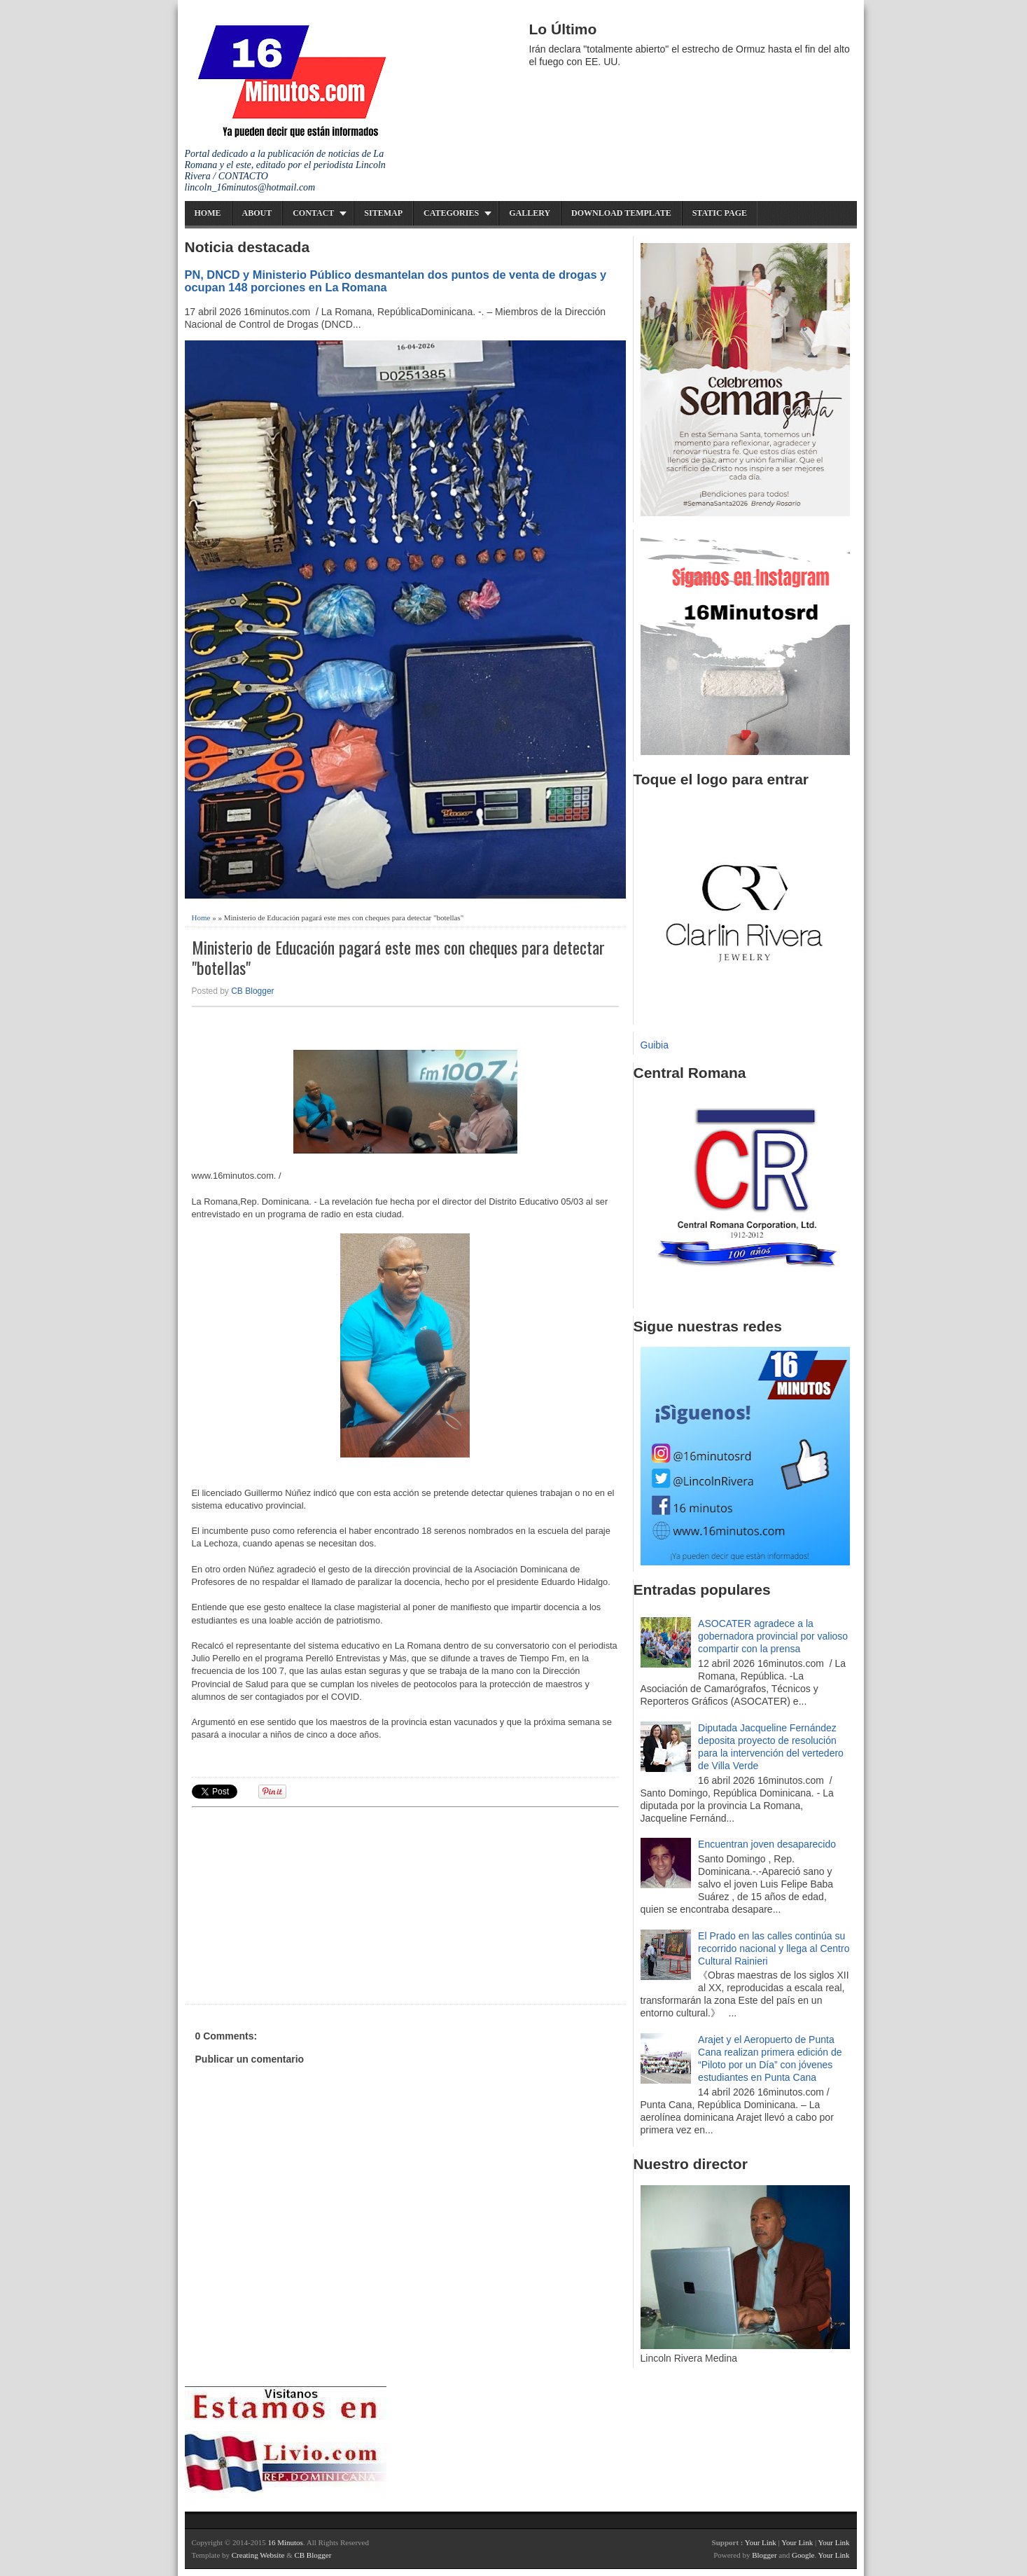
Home (208, 213)
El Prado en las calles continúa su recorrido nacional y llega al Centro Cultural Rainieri (773, 1948)
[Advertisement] (300, 1903)
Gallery (529, 213)
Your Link (760, 2542)
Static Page (719, 213)
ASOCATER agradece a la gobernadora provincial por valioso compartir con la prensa (773, 1636)
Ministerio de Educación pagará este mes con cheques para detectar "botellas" (398, 957)
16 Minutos (284, 2542)
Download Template (621, 213)
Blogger (764, 2555)
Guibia (655, 1045)
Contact (313, 213)
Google (803, 2555)
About (257, 213)
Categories (451, 213)
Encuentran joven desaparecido (767, 1844)
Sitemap (383, 213)
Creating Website (258, 2555)
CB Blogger (252, 991)
